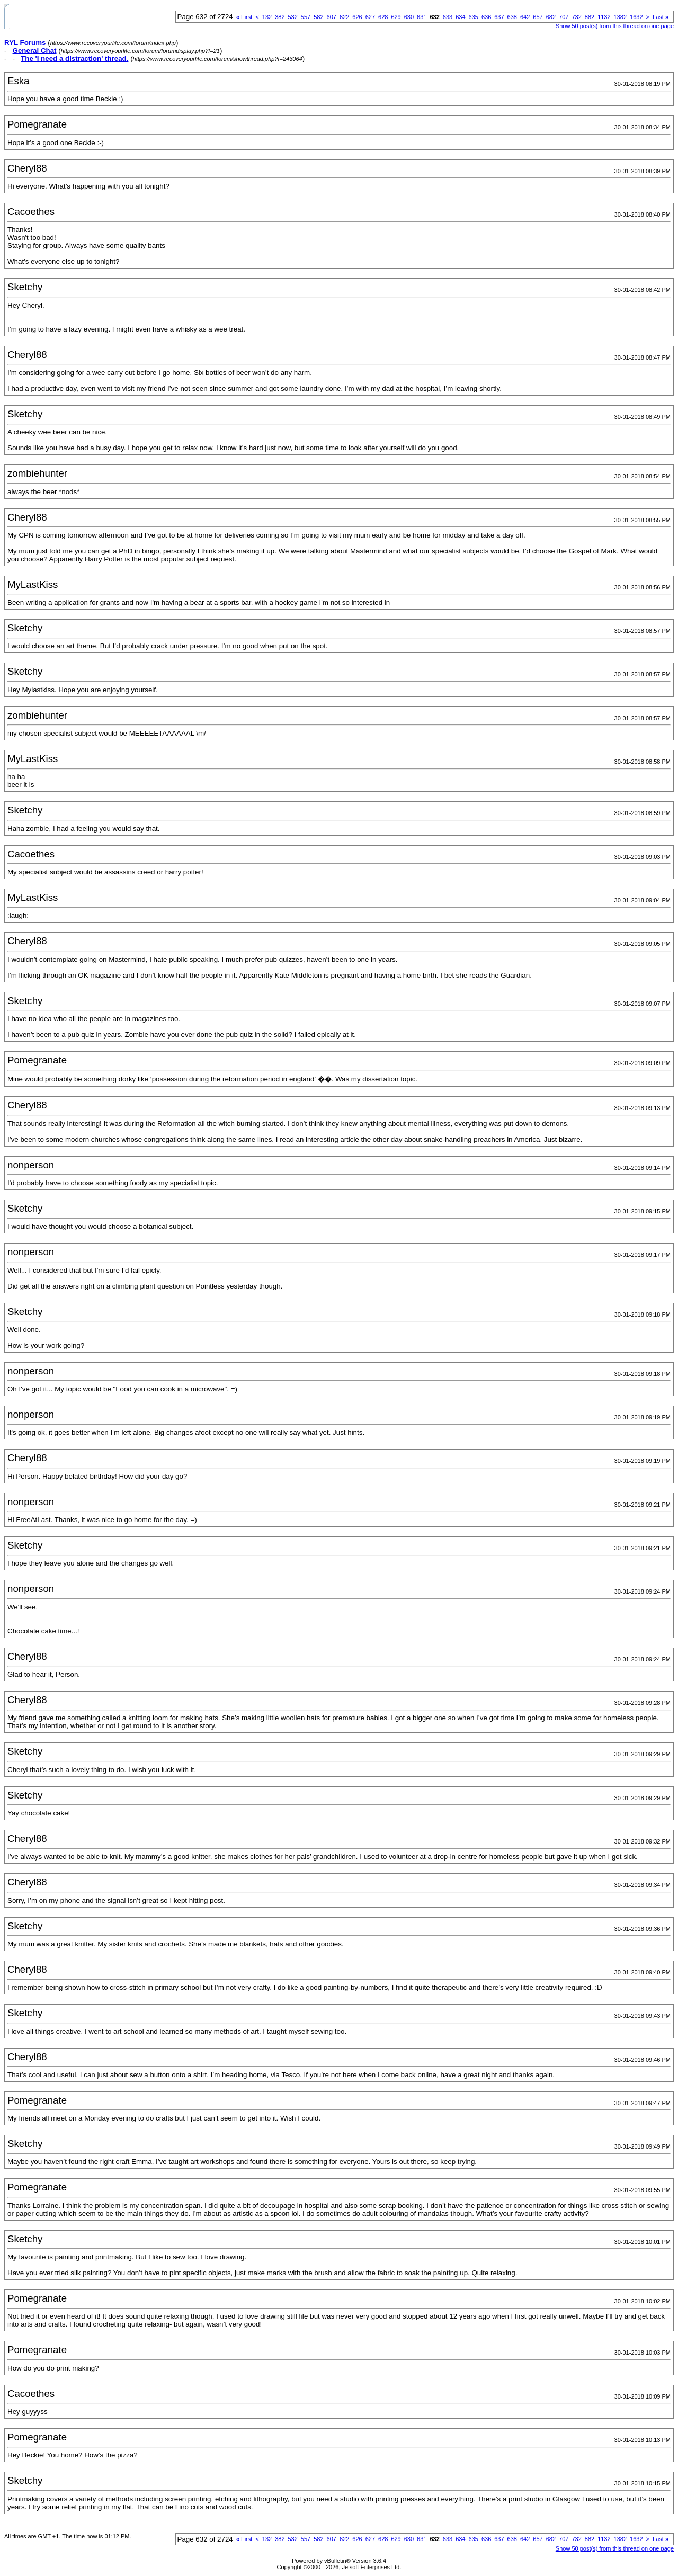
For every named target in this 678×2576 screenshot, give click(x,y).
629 (395, 17)
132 (267, 17)
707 (563, 17)
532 (293, 17)
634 (460, 17)
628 (383, 17)
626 (357, 17)
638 (512, 17)
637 (499, 17)
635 (473, 17)
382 (279, 17)
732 (576, 17)
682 (551, 17)
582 (318, 17)
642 (525, 17)
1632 (636, 17)
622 (344, 17)
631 (421, 17)
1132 (603, 17)
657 (537, 17)
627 (370, 17)
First (244, 17)
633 (447, 17)
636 (486, 17)
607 (331, 17)
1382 (620, 17)
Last (660, 17)
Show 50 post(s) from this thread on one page (615, 26)
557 (305, 17)
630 (409, 17)
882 (589, 17)
